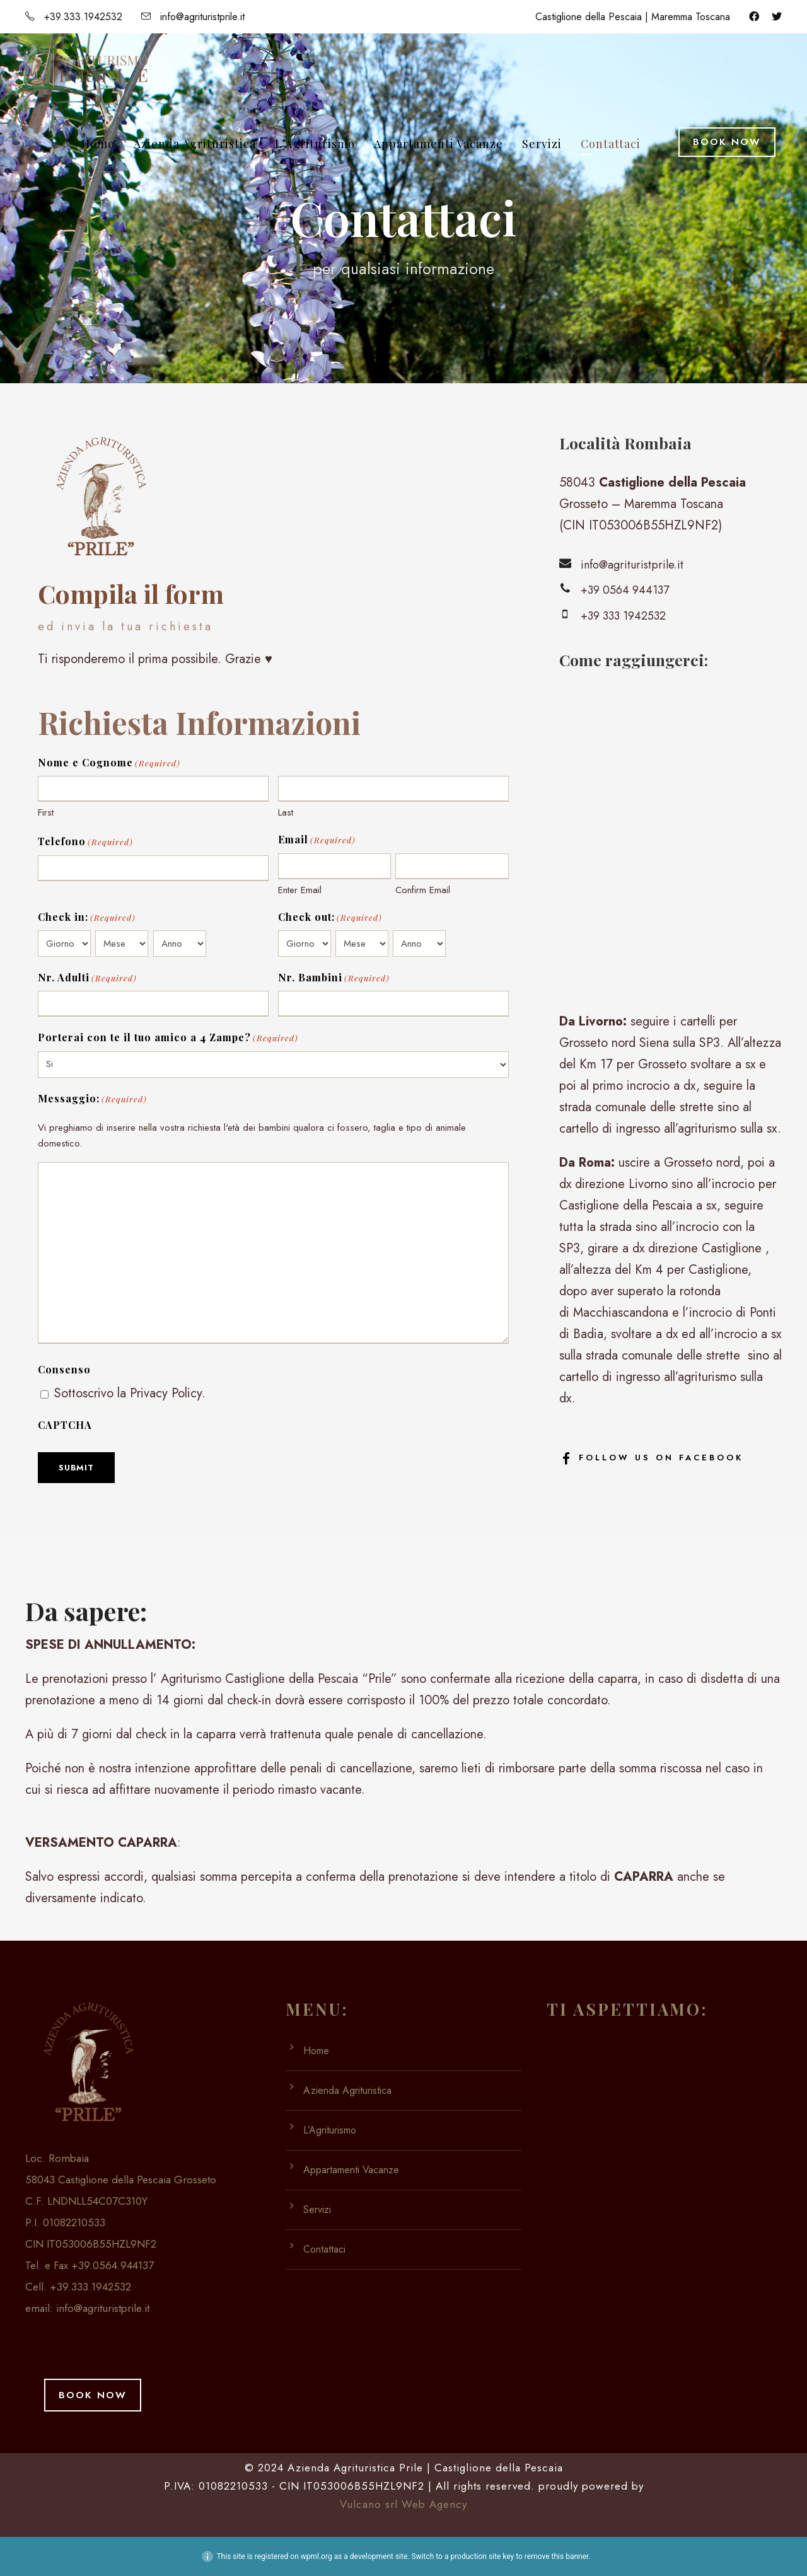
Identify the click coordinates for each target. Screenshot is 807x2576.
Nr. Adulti (87, 978)
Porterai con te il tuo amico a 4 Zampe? (168, 1038)
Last (285, 812)
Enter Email (300, 890)
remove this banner (557, 2556)
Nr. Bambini (334, 978)
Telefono (85, 842)
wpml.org (316, 2556)
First (46, 812)
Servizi (542, 143)
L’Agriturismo (315, 143)
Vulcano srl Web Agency (403, 2504)
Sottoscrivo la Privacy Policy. (130, 1393)
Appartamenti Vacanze (438, 143)
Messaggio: (92, 1099)
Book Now (727, 142)
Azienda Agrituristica (195, 143)
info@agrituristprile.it (102, 2308)
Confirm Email (422, 890)
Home (98, 143)
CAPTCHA (65, 1424)
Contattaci (611, 143)
